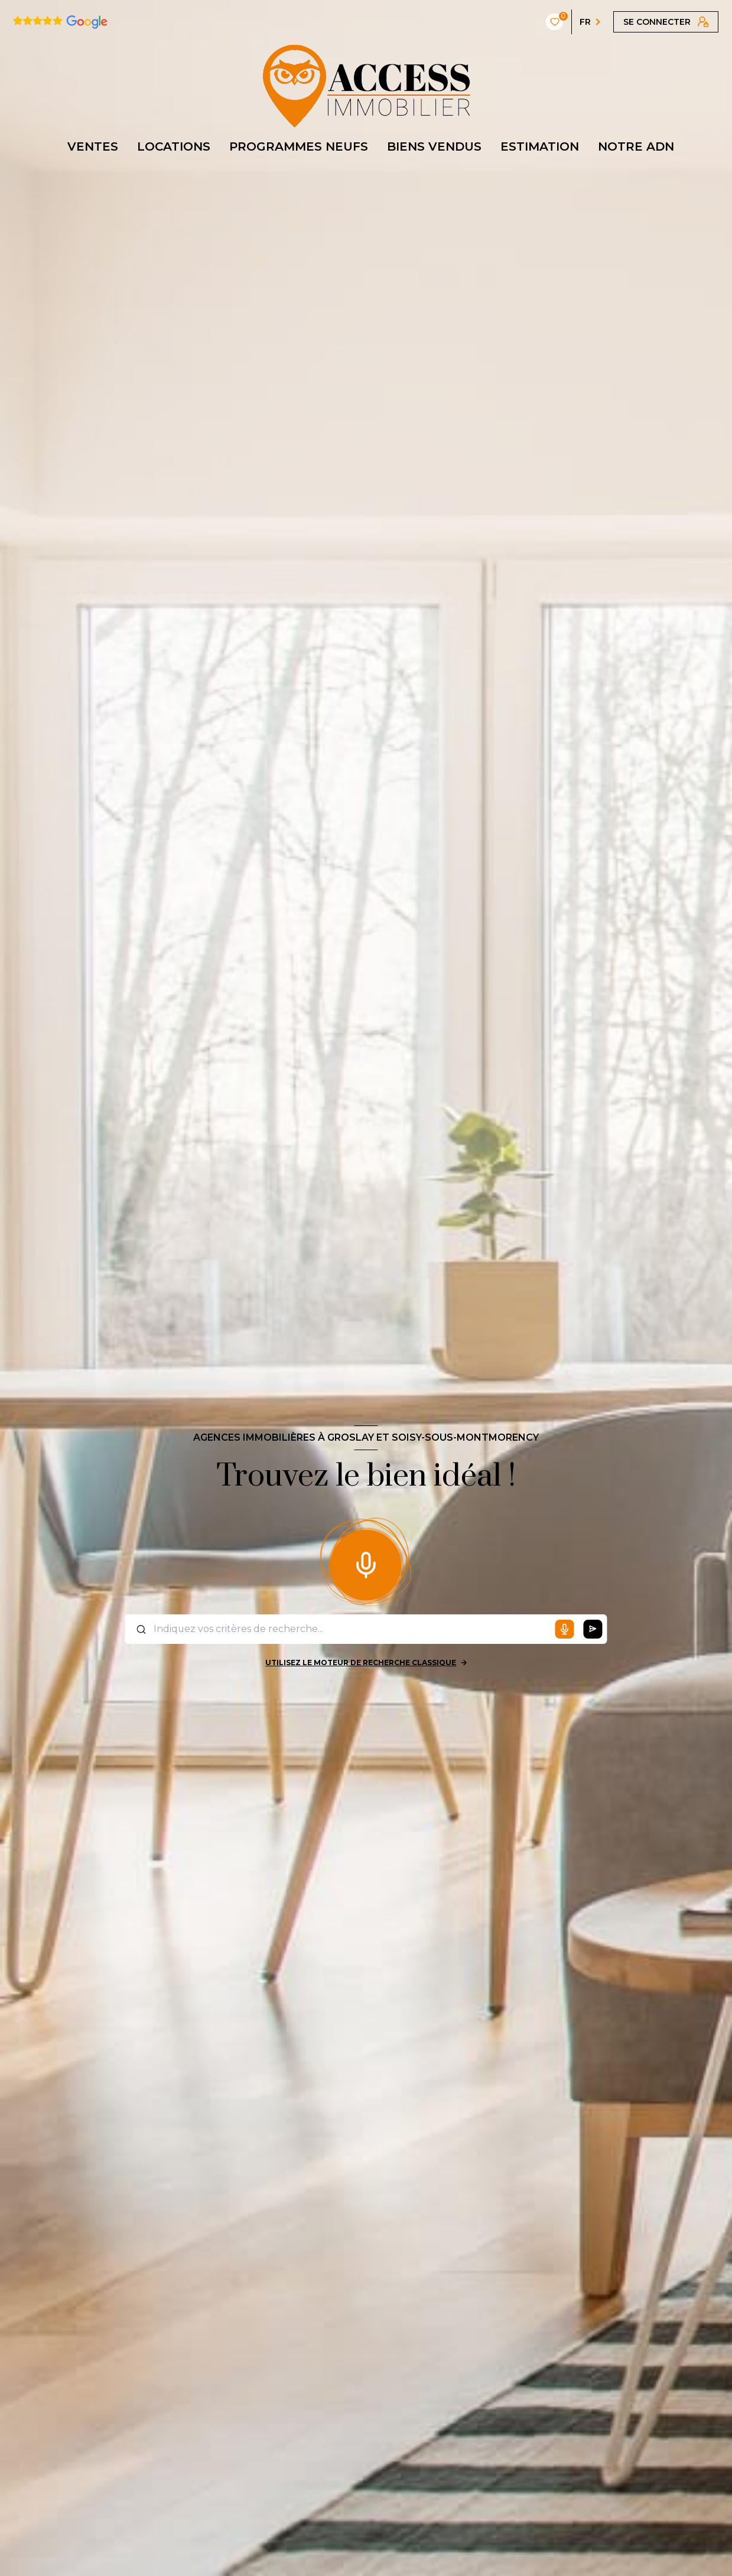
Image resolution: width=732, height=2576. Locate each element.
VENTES (92, 146)
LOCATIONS (173, 146)
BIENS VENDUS (434, 146)
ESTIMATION (539, 146)
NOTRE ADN (636, 146)
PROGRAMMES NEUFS (298, 146)
